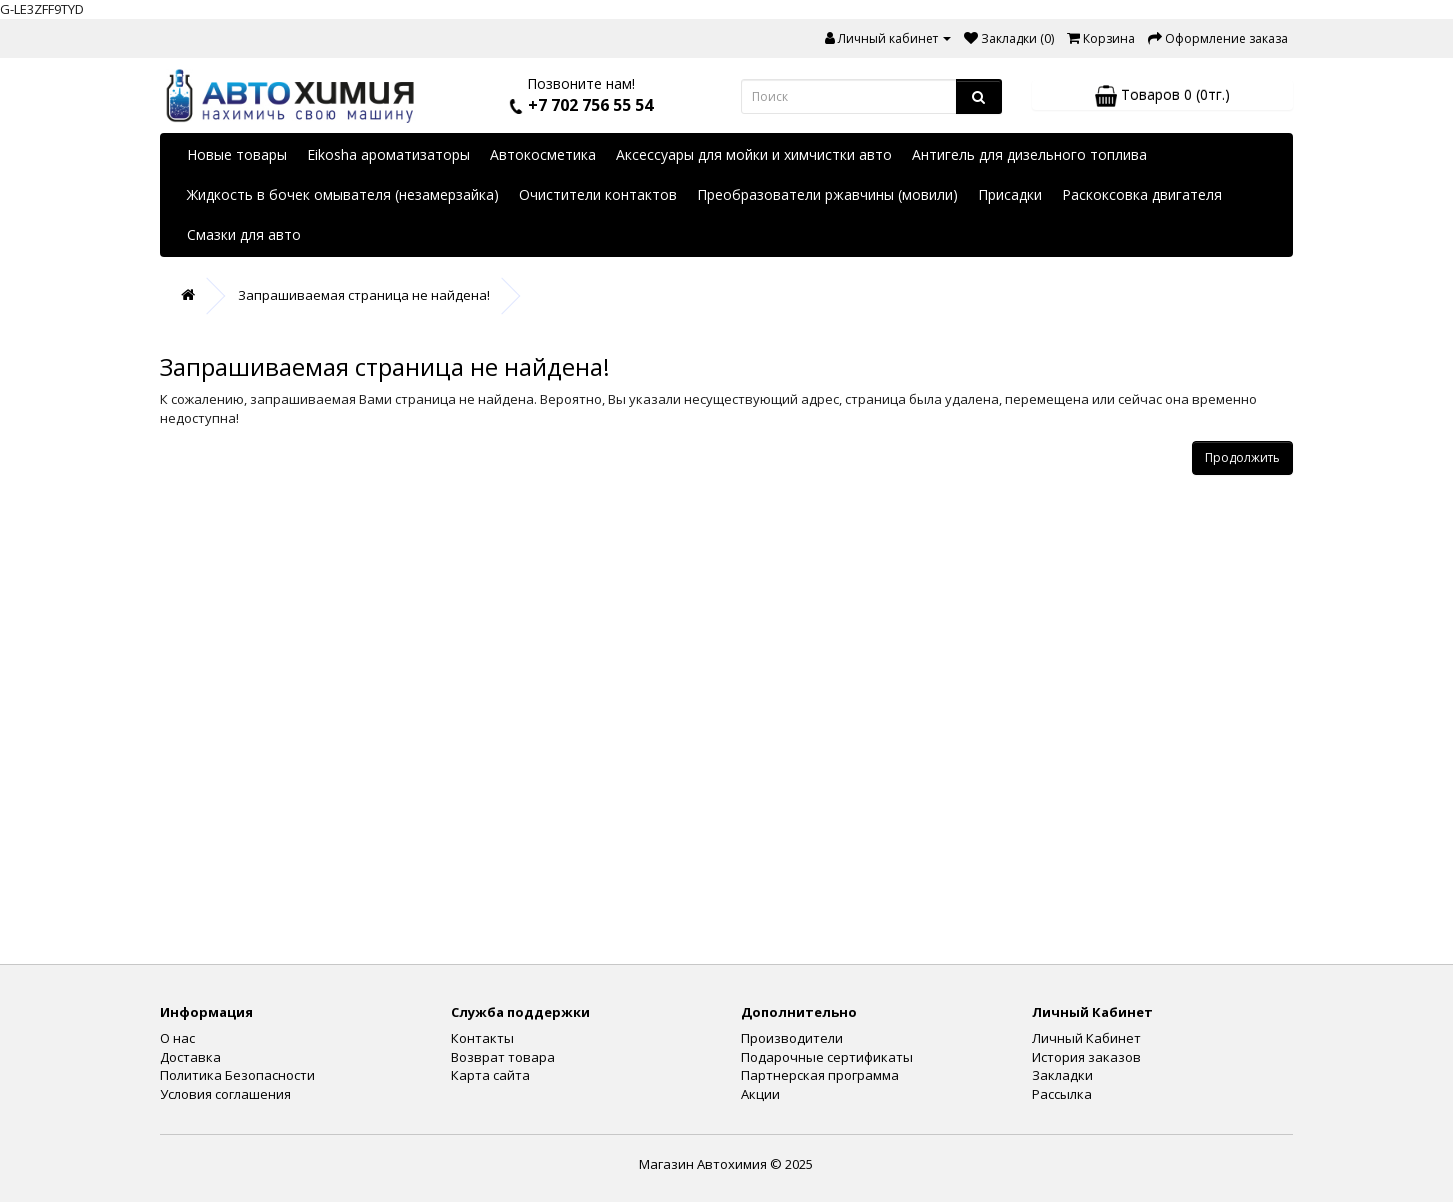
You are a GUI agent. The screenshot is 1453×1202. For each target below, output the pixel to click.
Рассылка (1062, 1094)
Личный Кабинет (1086, 1038)
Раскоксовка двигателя (1142, 194)
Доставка (190, 1057)
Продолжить (1242, 457)
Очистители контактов (598, 194)
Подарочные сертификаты (827, 1057)
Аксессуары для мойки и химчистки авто (754, 154)
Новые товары (237, 154)
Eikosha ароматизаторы (388, 154)
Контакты (482, 1038)
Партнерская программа (820, 1075)
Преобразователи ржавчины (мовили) (827, 194)
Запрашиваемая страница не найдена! (364, 295)
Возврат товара (503, 1057)
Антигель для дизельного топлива (1029, 154)
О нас (177, 1038)
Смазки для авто (244, 234)
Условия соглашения (225, 1094)
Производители (792, 1038)
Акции (760, 1094)
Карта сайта (490, 1075)
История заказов (1086, 1057)
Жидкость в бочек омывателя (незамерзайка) (343, 194)
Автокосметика (543, 154)
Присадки (1010, 194)
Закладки (1062, 1075)
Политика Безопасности (237, 1075)
